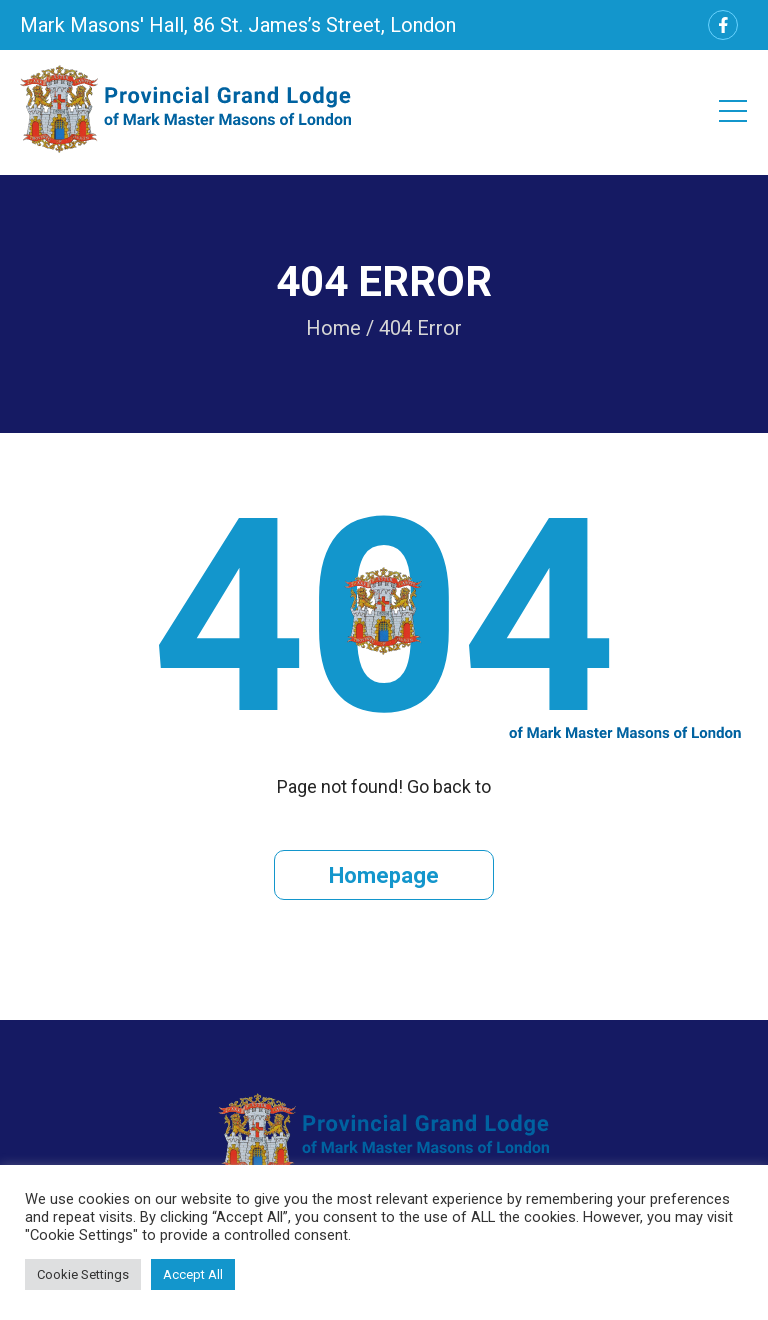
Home (333, 328)
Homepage (384, 875)
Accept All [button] (193, 1274)
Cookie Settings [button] (83, 1274)
